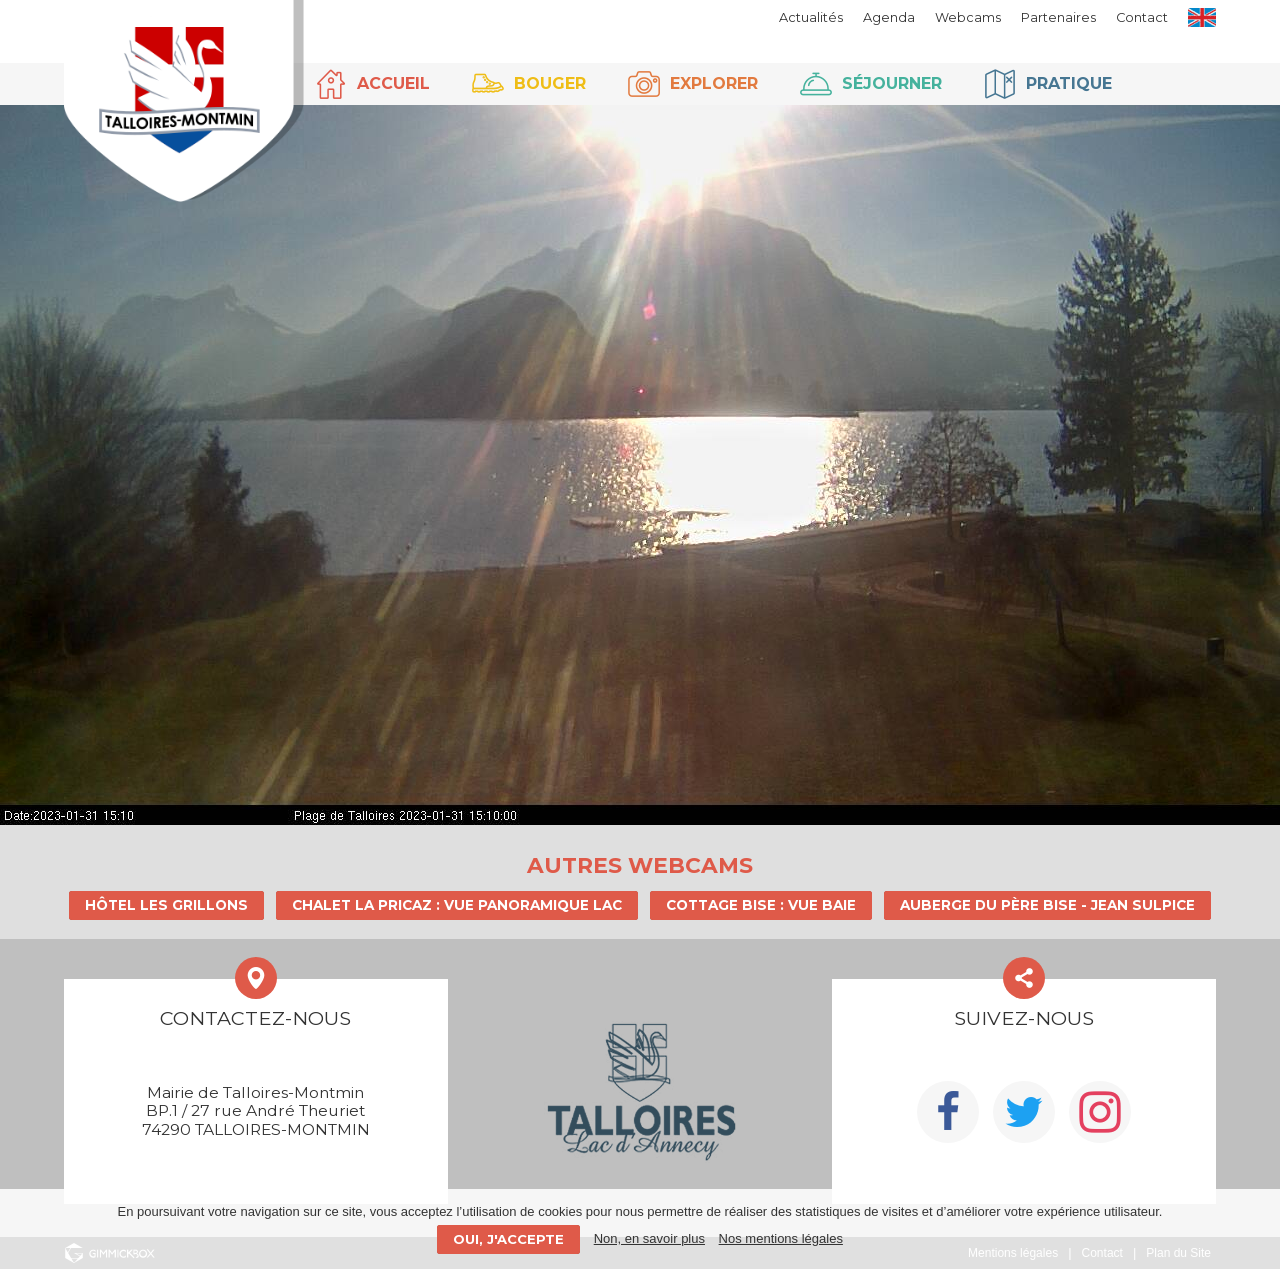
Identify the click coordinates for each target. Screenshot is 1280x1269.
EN (1202, 17)
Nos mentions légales (781, 1238)
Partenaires (1058, 17)
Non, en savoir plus (649, 1238)
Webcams (968, 17)
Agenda (889, 17)
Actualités (811, 17)
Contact (1142, 17)
